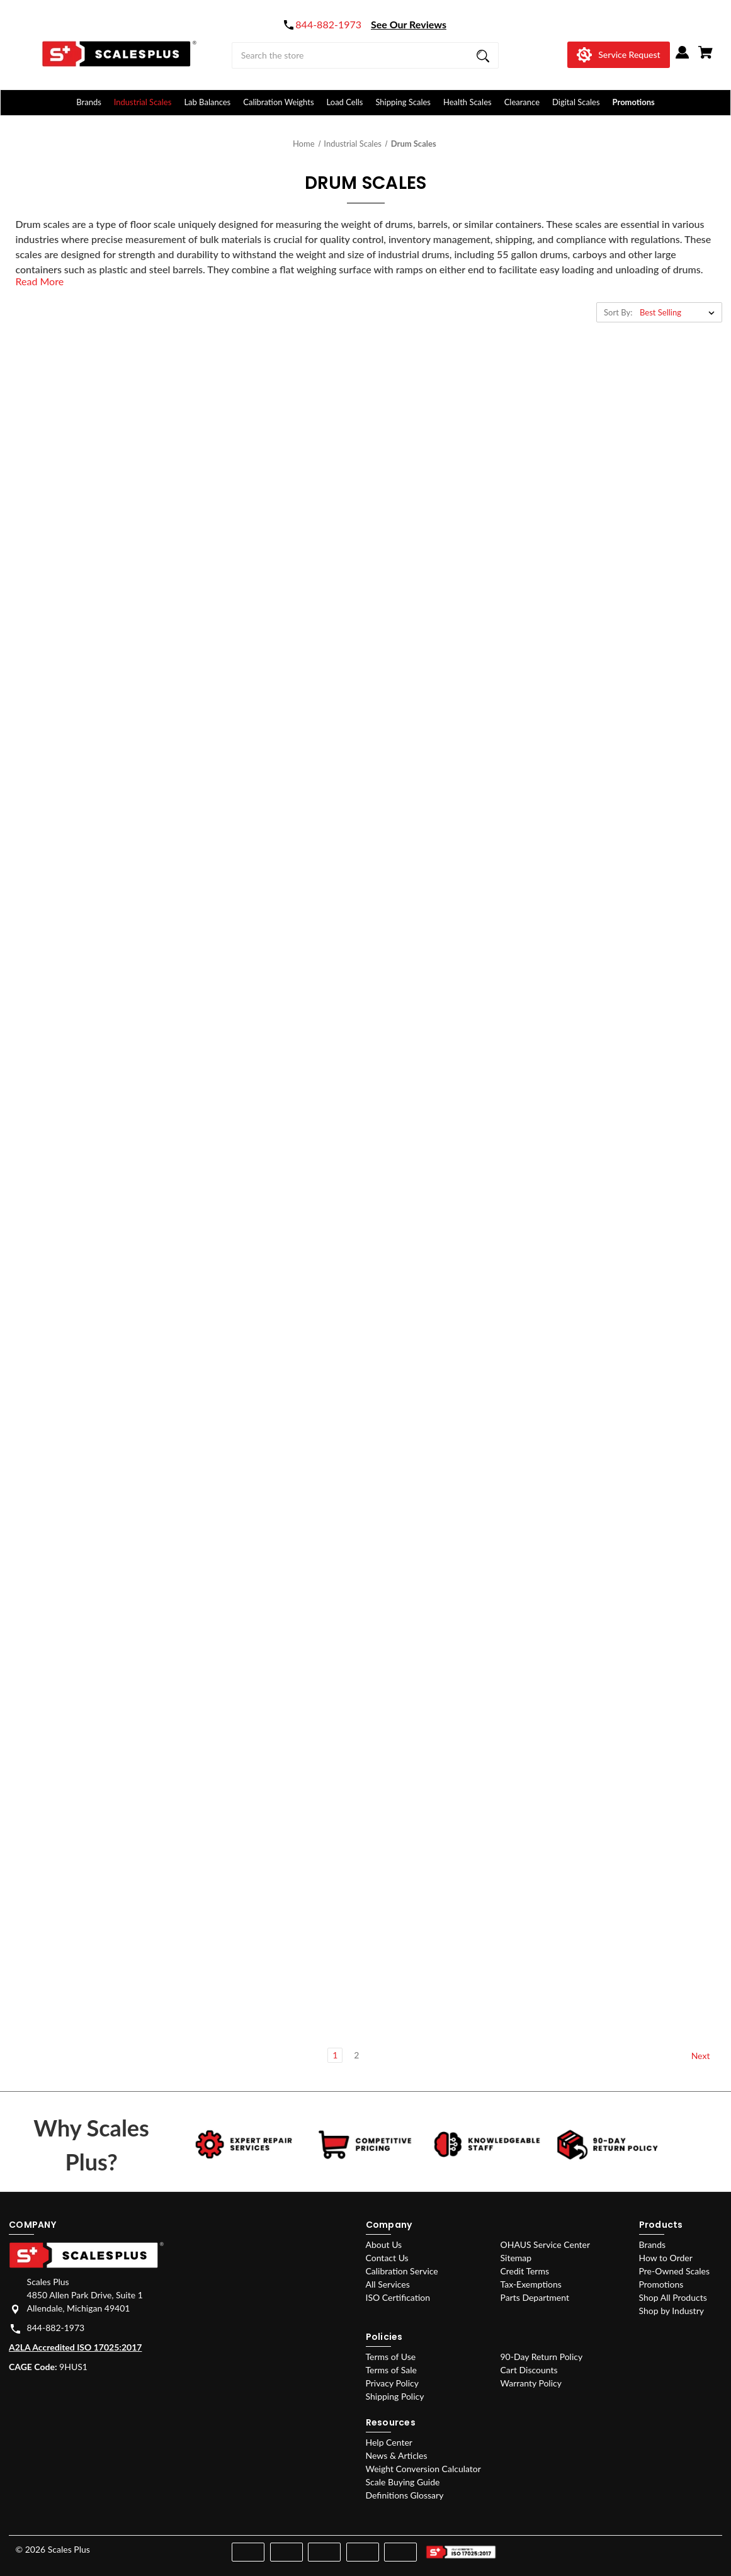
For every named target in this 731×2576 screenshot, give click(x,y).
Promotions (634, 102)
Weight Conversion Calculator (423, 2468)
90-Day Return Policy (542, 2356)
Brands (88, 102)
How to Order (666, 2257)
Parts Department (535, 2297)
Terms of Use (391, 2356)
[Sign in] (682, 57)
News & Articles (397, 2455)
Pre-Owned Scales (674, 2271)
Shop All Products (673, 2297)
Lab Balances (207, 102)
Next (706, 2056)
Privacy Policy (392, 2383)
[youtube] (686, 2546)
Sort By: (618, 312)
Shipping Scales (403, 102)
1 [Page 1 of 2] (334, 2055)
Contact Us (387, 2257)
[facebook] (642, 2546)
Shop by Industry (671, 2310)
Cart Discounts (529, 2369)
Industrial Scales (143, 102)
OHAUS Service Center (546, 2244)
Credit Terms (525, 2271)
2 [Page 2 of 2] (356, 2055)
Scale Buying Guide (403, 2482)
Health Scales (467, 102)
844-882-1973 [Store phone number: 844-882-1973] (56, 2327)
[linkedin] (709, 2546)
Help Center (389, 2442)
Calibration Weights (278, 102)
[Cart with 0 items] (705, 57)
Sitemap (516, 2257)
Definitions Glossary (405, 2495)
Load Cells (345, 102)
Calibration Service (402, 2271)
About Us (384, 2244)
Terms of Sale (391, 2369)
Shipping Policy (395, 2396)
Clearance (522, 102)
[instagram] (664, 2546)
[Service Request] (618, 55)
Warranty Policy (531, 2383)
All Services (388, 2284)
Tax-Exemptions (531, 2284)
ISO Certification (398, 2297)
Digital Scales (576, 102)
